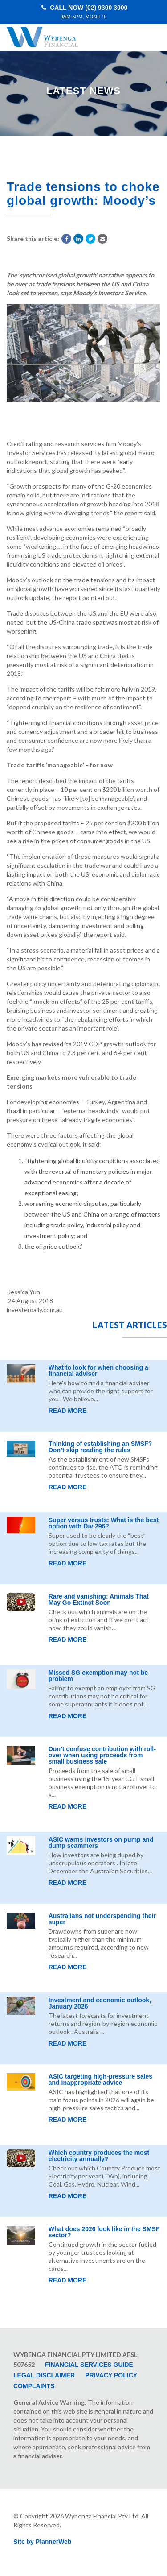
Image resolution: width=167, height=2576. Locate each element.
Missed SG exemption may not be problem (98, 1675)
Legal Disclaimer (44, 2375)
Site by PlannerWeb (42, 2541)
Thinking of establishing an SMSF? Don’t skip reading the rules (100, 1447)
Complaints (34, 2386)
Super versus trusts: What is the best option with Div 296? (104, 1523)
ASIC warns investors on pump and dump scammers (101, 1842)
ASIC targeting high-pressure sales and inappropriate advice (100, 2079)
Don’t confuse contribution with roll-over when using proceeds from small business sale (102, 1755)
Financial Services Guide (89, 2364)
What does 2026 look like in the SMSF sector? (104, 2232)
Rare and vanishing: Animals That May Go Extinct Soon (99, 1599)
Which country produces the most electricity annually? (99, 2155)
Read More (68, 1410)
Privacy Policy (111, 2375)
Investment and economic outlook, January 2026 (100, 2003)
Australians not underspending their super (102, 1919)
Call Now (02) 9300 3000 (84, 12)
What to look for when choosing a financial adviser (98, 1370)
